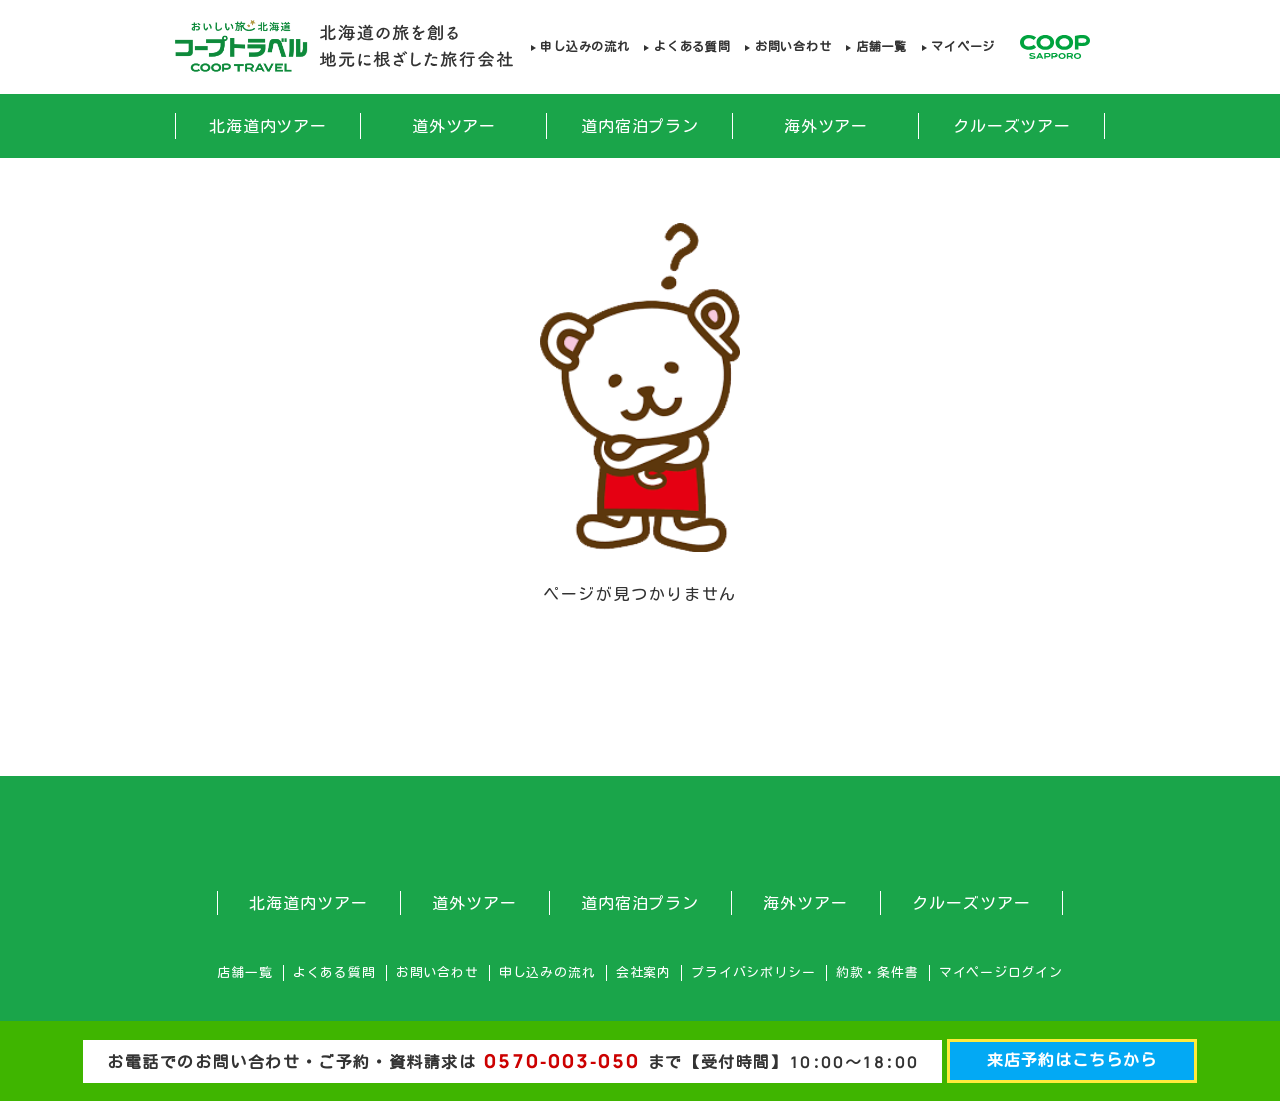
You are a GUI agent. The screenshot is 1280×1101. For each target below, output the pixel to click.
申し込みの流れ (584, 46)
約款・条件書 (877, 972)
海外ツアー (826, 126)
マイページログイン (1001, 972)
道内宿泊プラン (640, 126)
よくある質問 (692, 46)
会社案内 (643, 972)
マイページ (963, 46)
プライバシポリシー (753, 972)
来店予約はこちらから (1072, 1060)
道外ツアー (454, 126)
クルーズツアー (1012, 126)
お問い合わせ (793, 46)
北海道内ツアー (268, 126)
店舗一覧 (881, 46)
